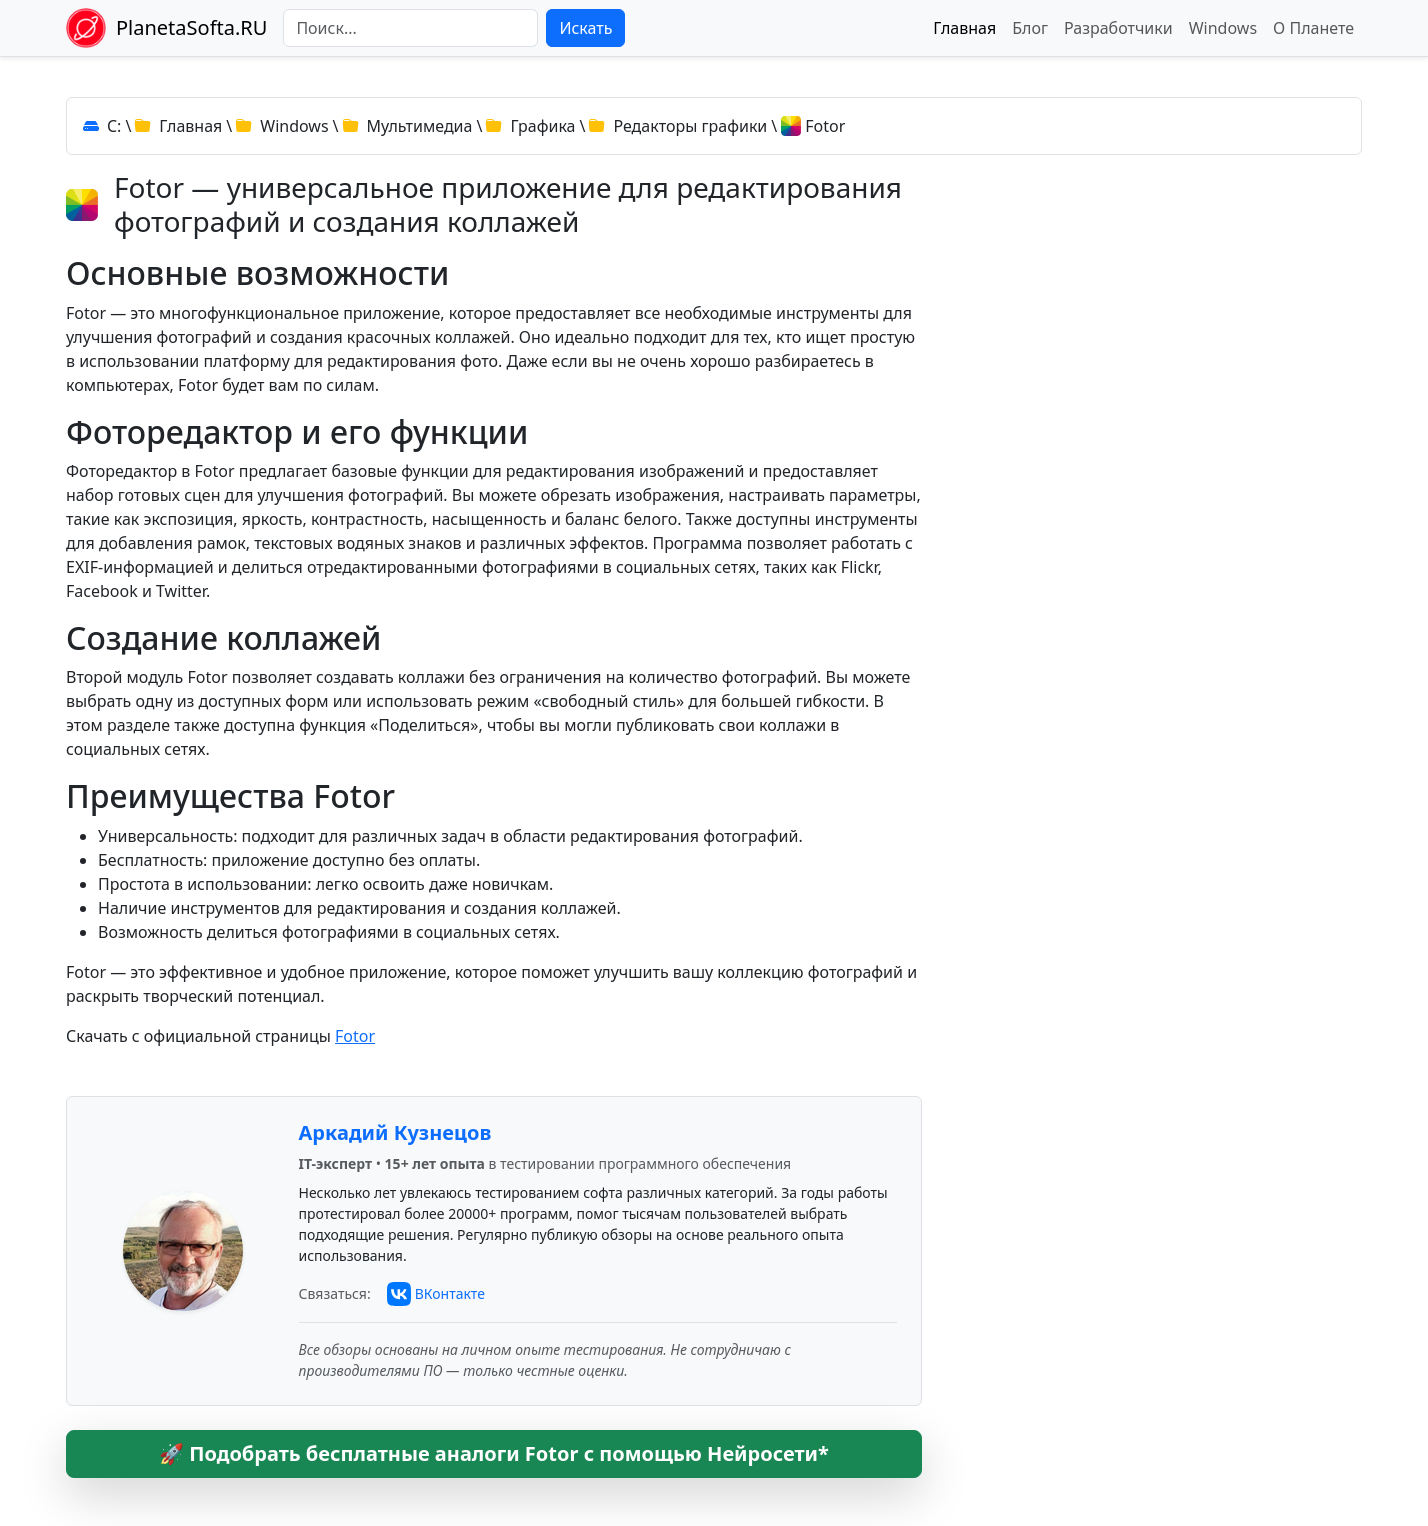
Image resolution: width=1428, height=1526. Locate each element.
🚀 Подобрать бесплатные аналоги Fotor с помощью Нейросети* (494, 1453)
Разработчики (1118, 28)
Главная (964, 28)
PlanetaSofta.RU (191, 27)
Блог (1030, 28)
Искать (585, 28)
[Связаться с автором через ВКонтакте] (436, 1294)
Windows (1223, 28)
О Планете (1313, 28)
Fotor (355, 1036)
